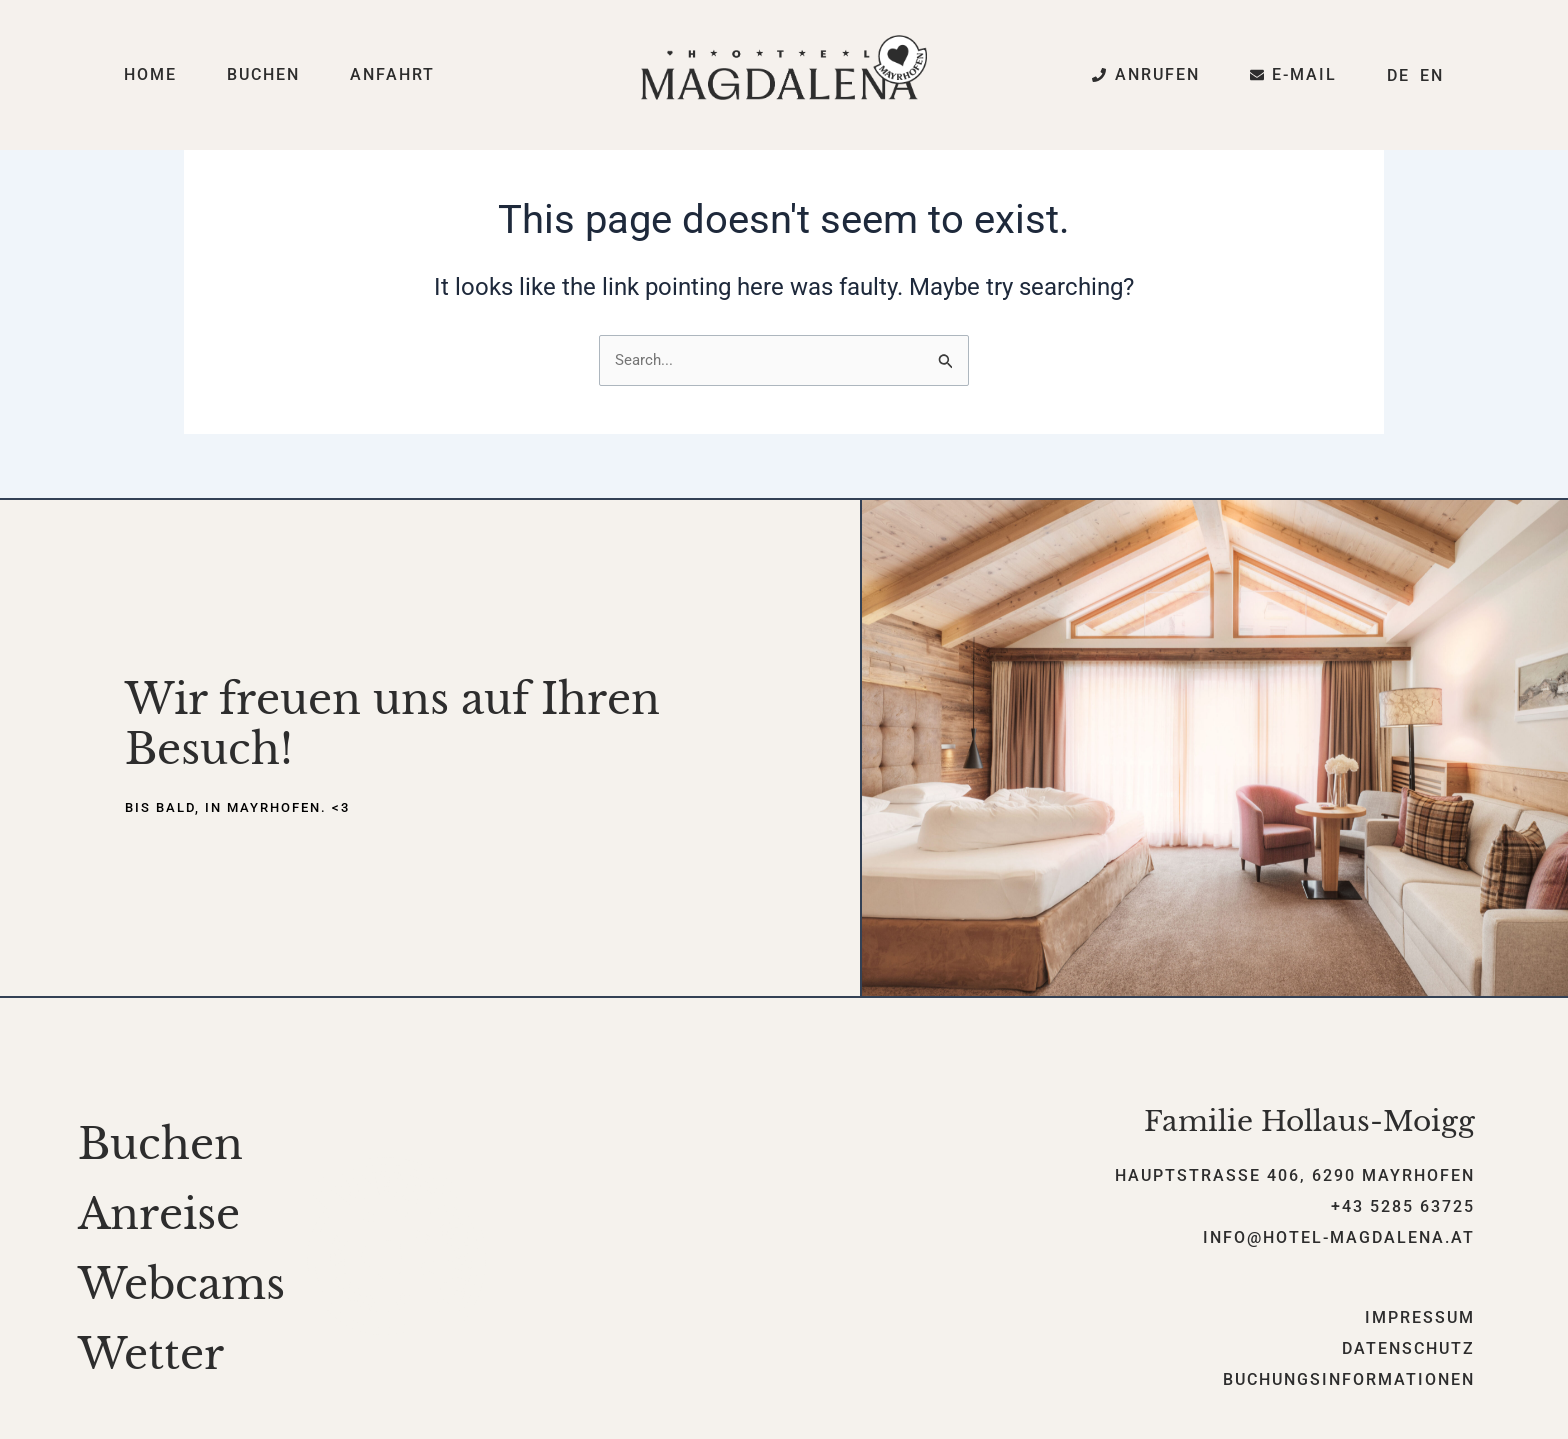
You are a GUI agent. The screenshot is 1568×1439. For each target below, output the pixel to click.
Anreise (159, 1216)
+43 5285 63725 (1403, 1208)
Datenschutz (1408, 1350)
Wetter (151, 1356)
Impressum (1420, 1319)
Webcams (181, 1286)
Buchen (263, 74)
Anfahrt (392, 74)
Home (150, 74)
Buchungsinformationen (1349, 1381)
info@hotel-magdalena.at (1339, 1238)
